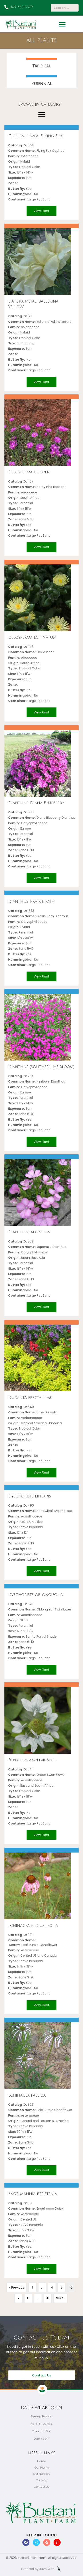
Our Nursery (41, 2473)
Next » (60, 2297)
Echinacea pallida (27, 2095)
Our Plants (41, 2467)
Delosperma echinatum (32, 637)
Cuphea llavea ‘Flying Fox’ (35, 135)
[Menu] (62, 24)
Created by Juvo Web (41, 2568)
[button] (41, 2375)
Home (41, 2461)
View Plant (41, 210)
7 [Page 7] (18, 2297)
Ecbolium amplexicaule (32, 1759)
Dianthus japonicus (29, 1231)
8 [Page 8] (28, 2297)
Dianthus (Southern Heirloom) (41, 1066)
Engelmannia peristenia (32, 2193)
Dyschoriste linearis (29, 1495)
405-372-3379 (21, 6)
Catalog (41, 2480)
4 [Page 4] (52, 2287)
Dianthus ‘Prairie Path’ (31, 901)
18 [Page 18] (47, 2297)
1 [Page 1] (32, 2287)
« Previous (16, 2287)
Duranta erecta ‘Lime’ (30, 1397)
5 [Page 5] (62, 2287)
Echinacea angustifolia (33, 1925)
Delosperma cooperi (29, 471)
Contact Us (41, 2486)
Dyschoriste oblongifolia (35, 1594)
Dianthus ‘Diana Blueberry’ (36, 802)
